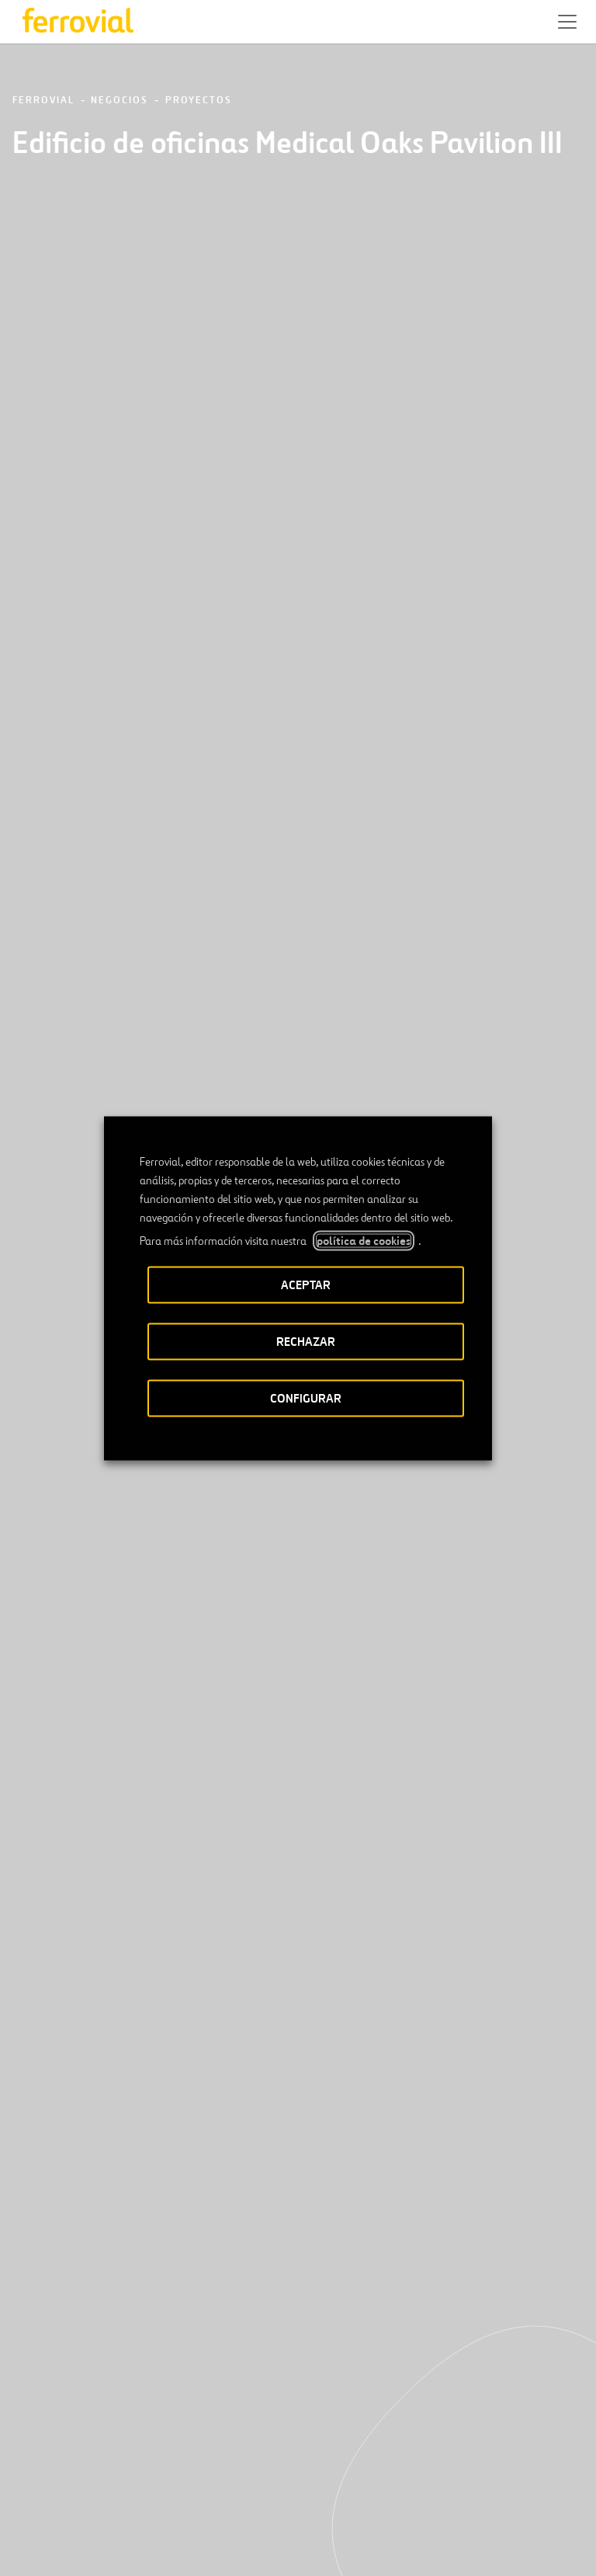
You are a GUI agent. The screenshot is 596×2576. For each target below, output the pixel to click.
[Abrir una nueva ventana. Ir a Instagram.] (112, 2487)
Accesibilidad (113, 2538)
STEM (314, 2438)
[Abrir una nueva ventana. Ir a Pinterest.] (168, 2487)
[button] (567, 22)
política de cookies (364, 1240)
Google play (319, 2389)
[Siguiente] (359, 1576)
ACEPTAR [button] (306, 1284)
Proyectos (198, 100)
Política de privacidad (280, 2544)
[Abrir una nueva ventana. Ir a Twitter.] (28, 2487)
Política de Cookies (400, 2544)
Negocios (119, 100)
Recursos (42, 2438)
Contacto (166, 2438)
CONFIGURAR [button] (305, 1397)
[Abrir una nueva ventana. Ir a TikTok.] (140, 2487)
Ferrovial (43, 100)
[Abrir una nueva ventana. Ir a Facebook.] (84, 2487)
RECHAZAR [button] (305, 1341)
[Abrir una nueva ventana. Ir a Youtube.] (196, 2487)
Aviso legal (189, 2544)
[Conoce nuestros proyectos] (131, 1813)
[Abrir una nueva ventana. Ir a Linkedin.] (56, 2487)
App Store (240, 2389)
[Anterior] (236, 1576)
